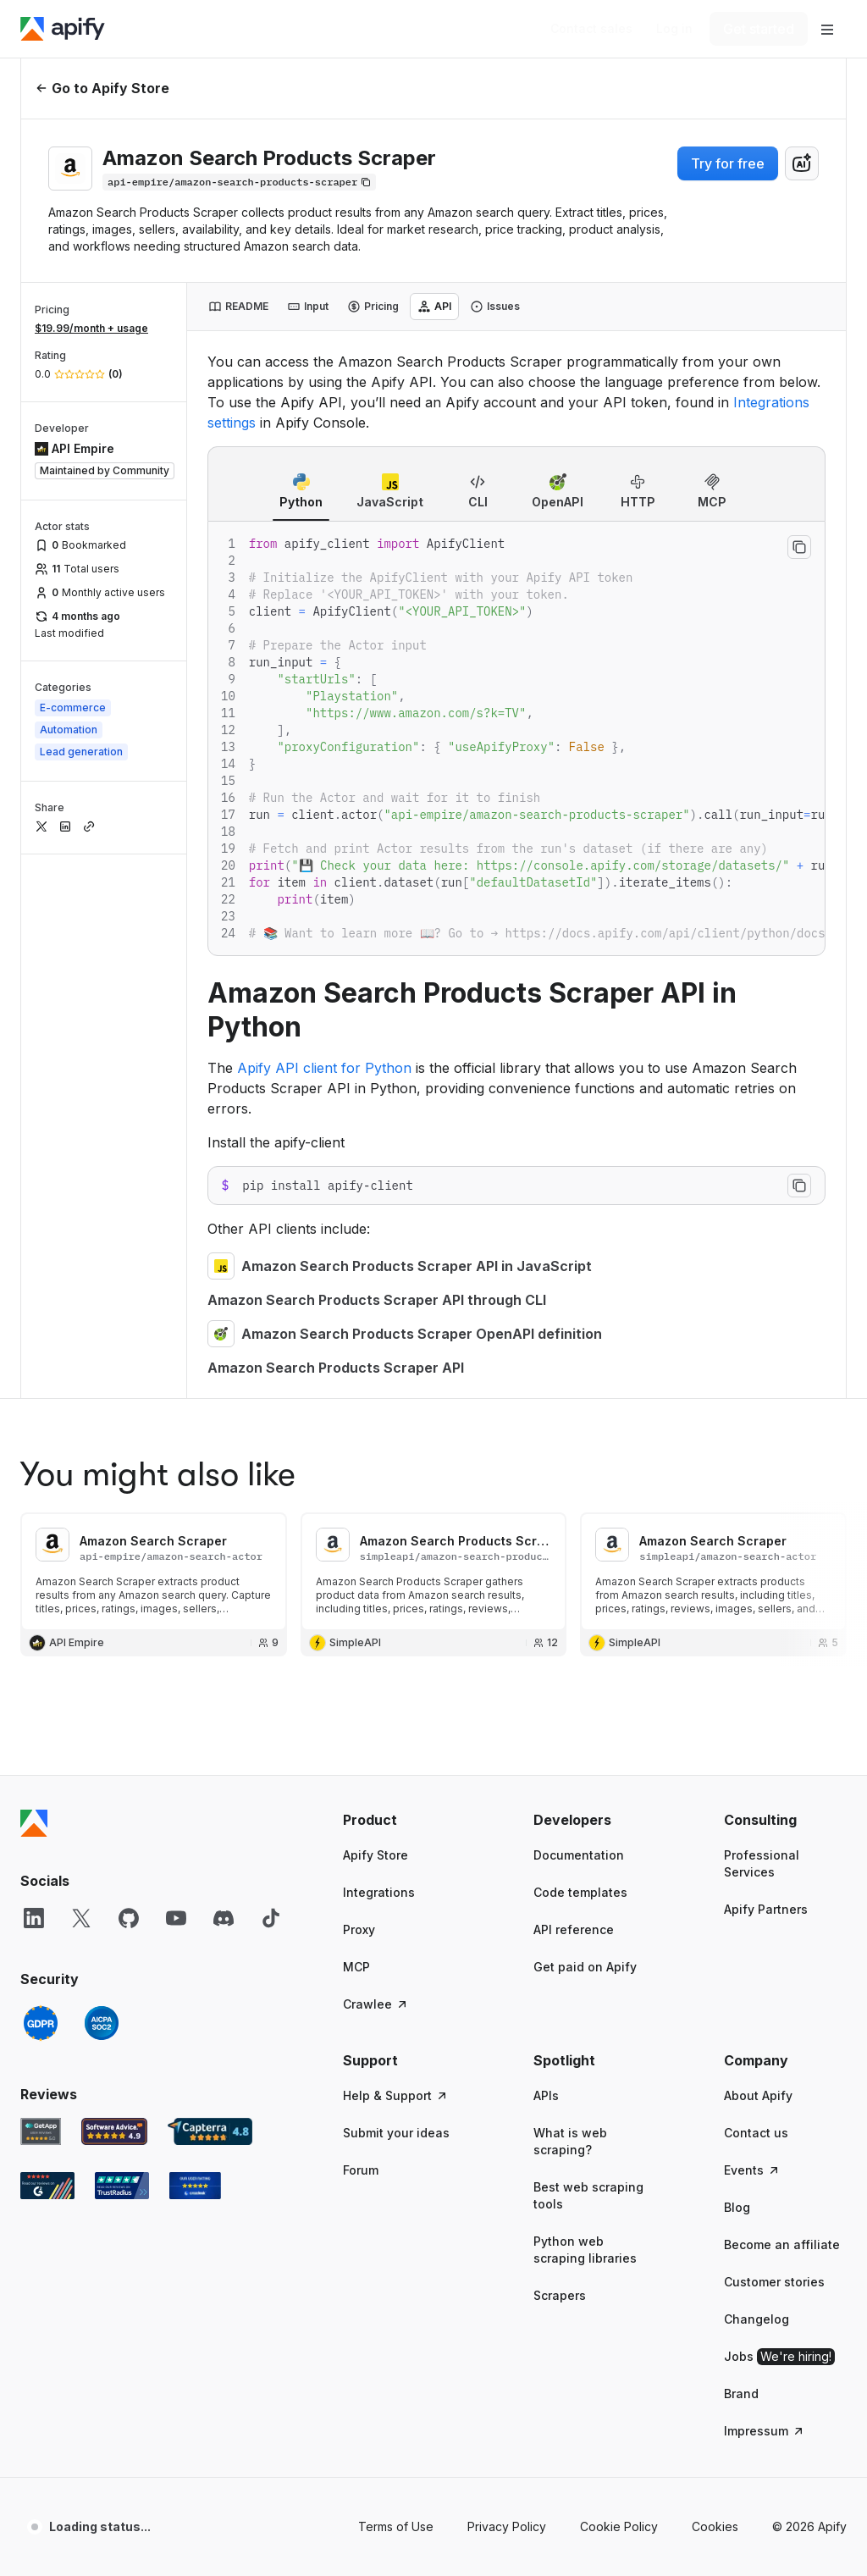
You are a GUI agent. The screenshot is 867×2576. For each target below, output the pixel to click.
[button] (404, 1275)
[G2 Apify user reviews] (47, 1641)
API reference (573, 1385)
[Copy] (239, 182)
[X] (81, 1373)
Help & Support (396, 1551)
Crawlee (376, 1459)
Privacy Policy (506, 1982)
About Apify (758, 1551)
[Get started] (759, 29)
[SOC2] (101, 1478)
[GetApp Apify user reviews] (40, 1586)
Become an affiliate (782, 1700)
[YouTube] (176, 1373)
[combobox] (802, 163)
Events (752, 1625)
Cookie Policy (619, 1982)
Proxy (359, 1385)
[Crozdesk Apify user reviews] (195, 1641)
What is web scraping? (570, 1596)
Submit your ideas (396, 1588)
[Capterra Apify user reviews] (210, 1586)
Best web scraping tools (588, 1651)
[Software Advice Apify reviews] (114, 1586)
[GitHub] (128, 1373)
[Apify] (62, 29)
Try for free (728, 163)
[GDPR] (40, 1478)
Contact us (756, 1588)
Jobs (779, 1812)
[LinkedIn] (33, 1373)
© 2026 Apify (809, 1982)
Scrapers (559, 1751)
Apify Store (375, 1310)
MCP (356, 1422)
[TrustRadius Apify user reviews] (122, 1641)
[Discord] (223, 1373)
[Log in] (674, 29)
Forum (360, 1625)
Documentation (578, 1310)
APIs (546, 1551)
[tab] (238, 306)
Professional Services (761, 1319)
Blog (737, 1663)
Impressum (764, 1886)
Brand (741, 1849)
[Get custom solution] (591, 29)
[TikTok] (270, 1373)
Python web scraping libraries (585, 1705)
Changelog (756, 1774)
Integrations (379, 1348)
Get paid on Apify (585, 1422)
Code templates (580, 1348)
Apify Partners (766, 1364)
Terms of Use (396, 1982)
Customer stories (774, 1737)
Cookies (715, 1982)
